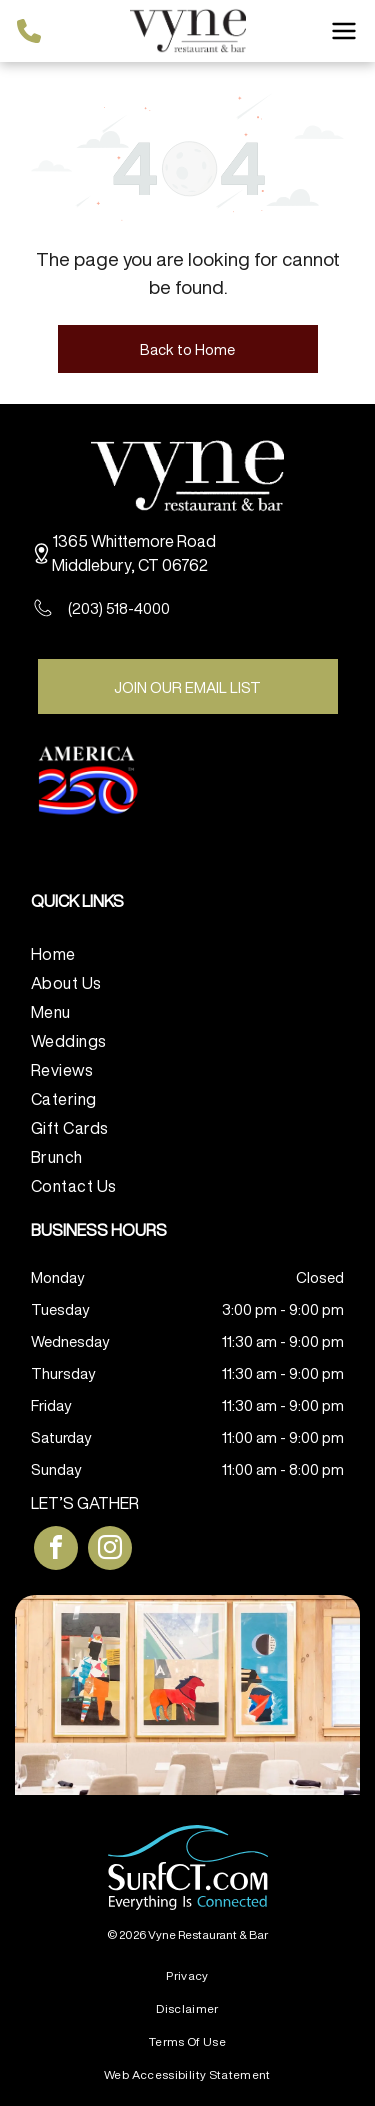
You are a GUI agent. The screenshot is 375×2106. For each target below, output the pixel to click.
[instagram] (110, 1550)
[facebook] (56, 1550)
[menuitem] (187, 951)
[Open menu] (344, 31)
